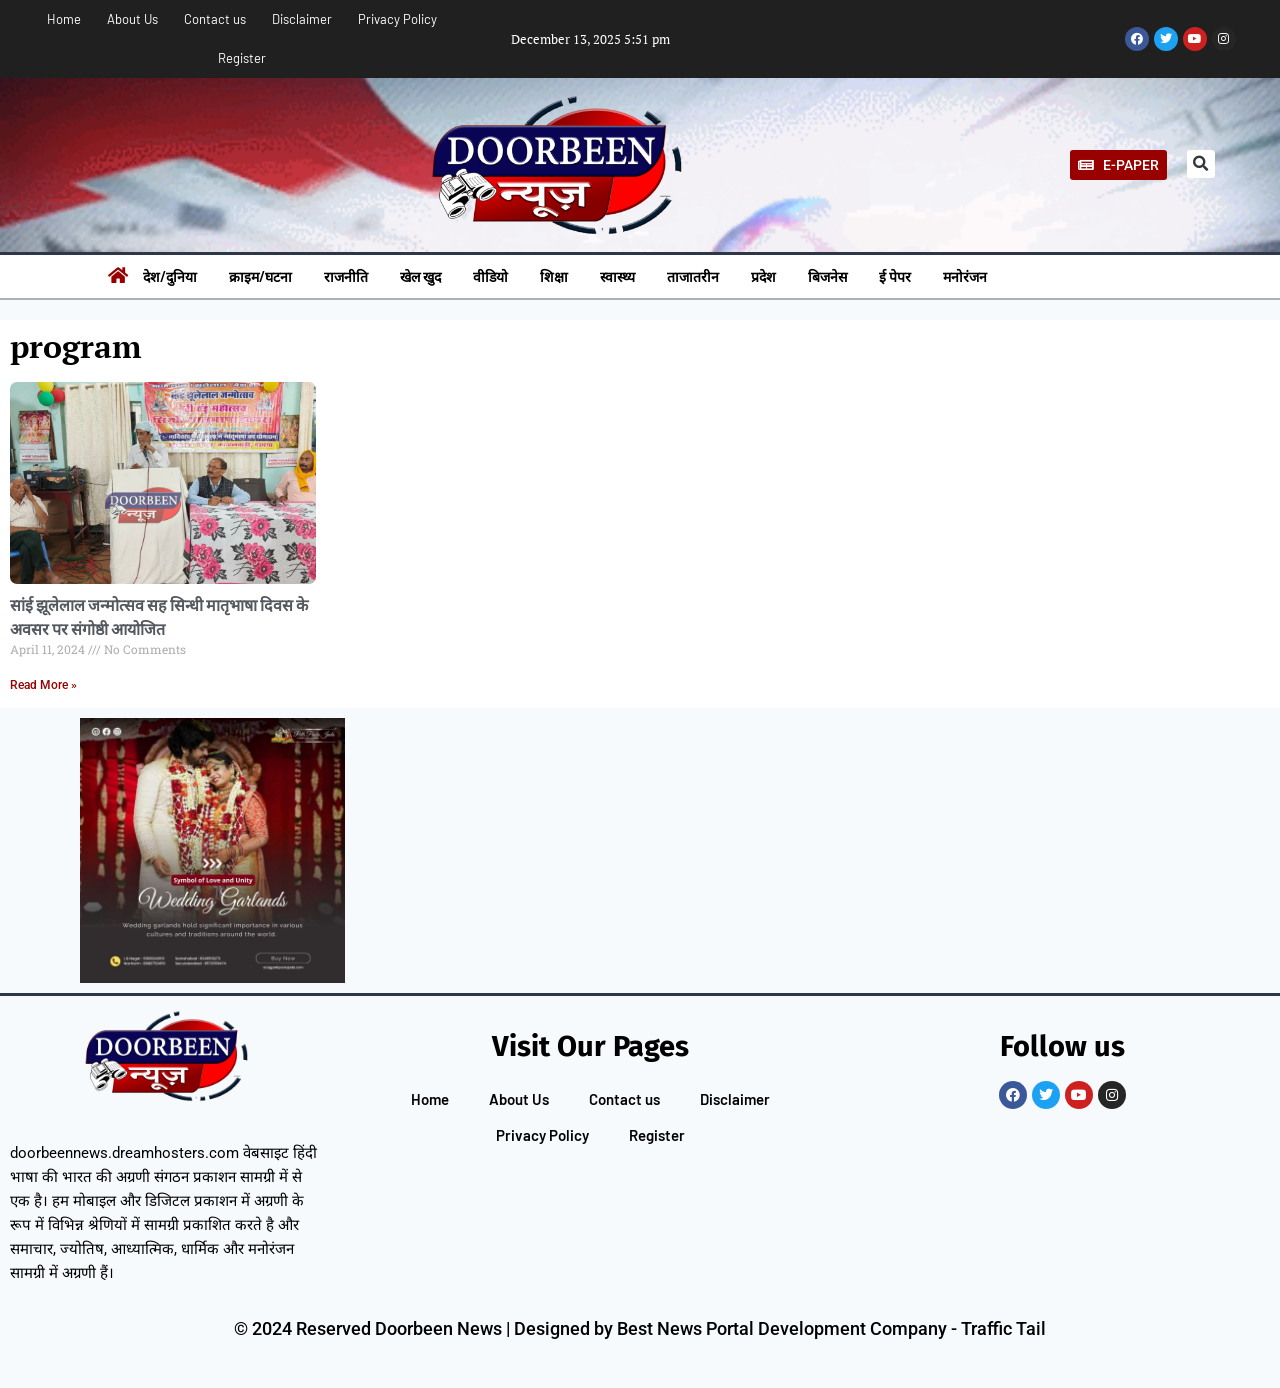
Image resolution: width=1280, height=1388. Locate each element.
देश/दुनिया (170, 276)
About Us (132, 19)
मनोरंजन (965, 276)
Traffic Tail (1003, 1328)
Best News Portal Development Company (782, 1328)
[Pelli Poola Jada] (212, 850)
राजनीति (346, 276)
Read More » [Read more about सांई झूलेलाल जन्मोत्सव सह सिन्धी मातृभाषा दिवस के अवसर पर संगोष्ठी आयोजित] (43, 685)
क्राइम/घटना (260, 276)
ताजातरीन (693, 276)
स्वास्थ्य (617, 276)
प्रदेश (763, 276)
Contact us (215, 19)
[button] (1201, 164)
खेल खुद (420, 276)
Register (242, 58)
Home (64, 19)
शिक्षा (554, 276)
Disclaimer (302, 19)
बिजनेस (827, 276)
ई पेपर (895, 276)
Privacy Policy (397, 19)
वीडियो (490, 276)
